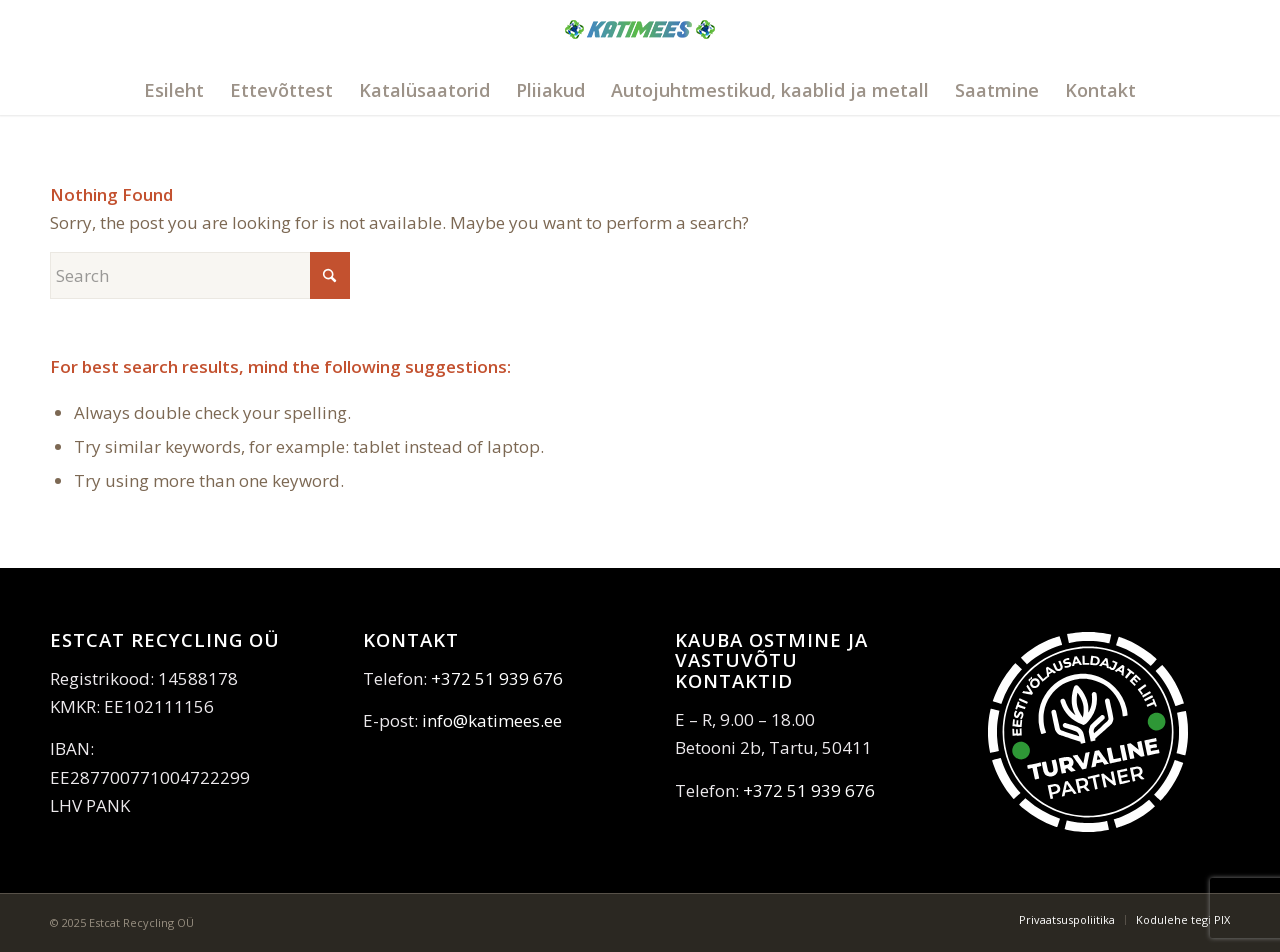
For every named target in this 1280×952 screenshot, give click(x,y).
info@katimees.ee (492, 720)
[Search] (200, 275)
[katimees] (640, 52)
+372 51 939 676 (497, 678)
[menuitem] (174, 90)
